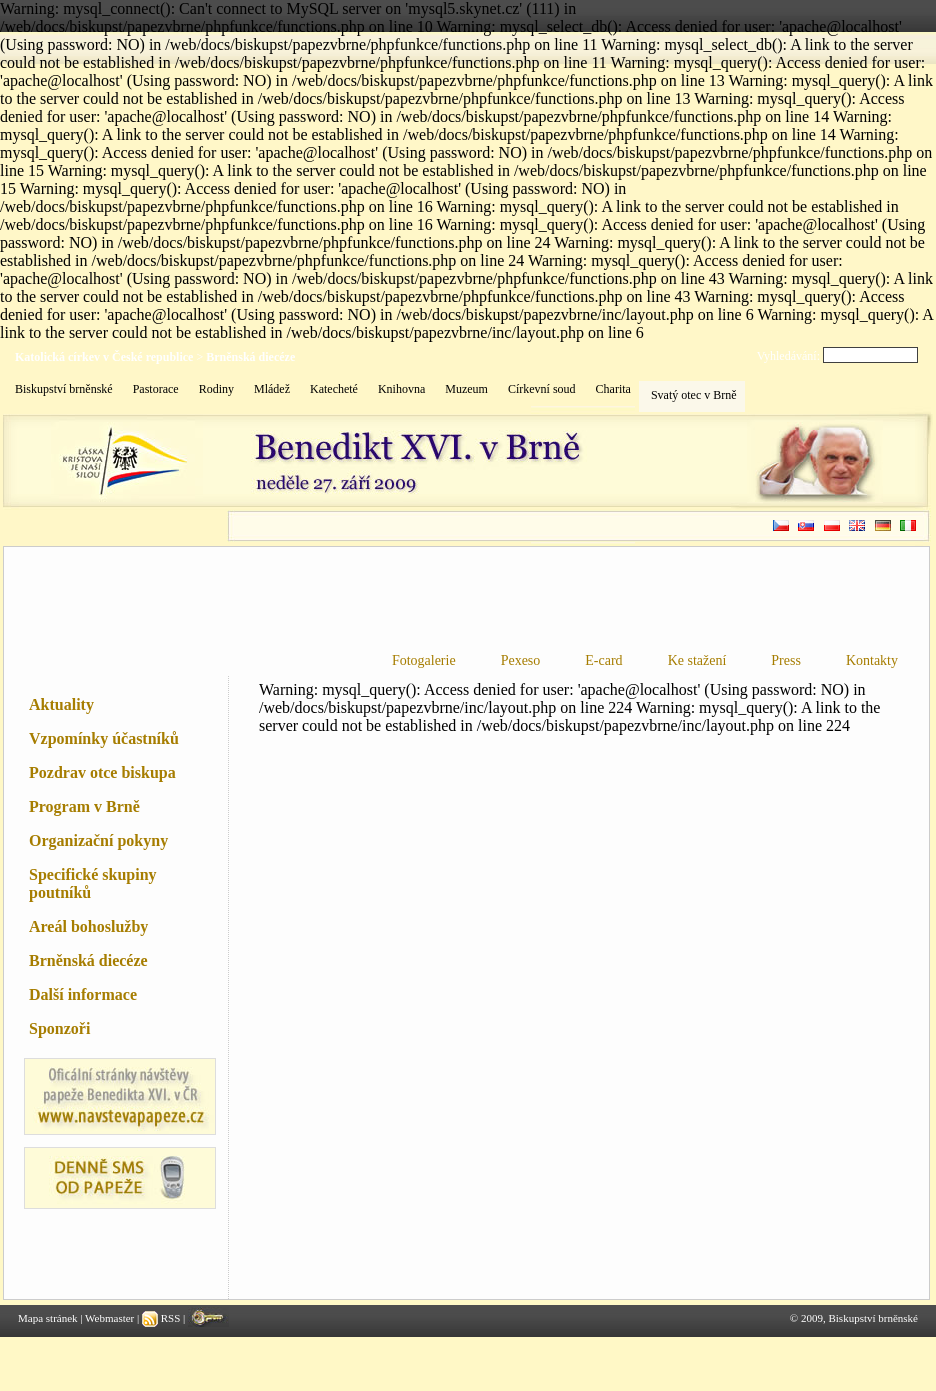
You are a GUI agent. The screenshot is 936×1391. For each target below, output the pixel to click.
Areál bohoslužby (88, 926)
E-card (603, 660)
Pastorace (156, 389)
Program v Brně (84, 806)
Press (786, 660)
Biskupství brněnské (64, 389)
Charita (613, 389)
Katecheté (334, 389)
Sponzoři (59, 1028)
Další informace (83, 994)
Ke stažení (697, 660)
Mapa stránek (48, 1318)
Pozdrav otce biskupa (102, 772)
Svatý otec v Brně (694, 395)
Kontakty (872, 660)
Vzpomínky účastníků (104, 738)
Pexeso (521, 660)
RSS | (165, 1318)
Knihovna (401, 389)
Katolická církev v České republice (104, 357)
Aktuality (61, 704)
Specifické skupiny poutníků (93, 883)
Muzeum (466, 389)
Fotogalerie (424, 660)
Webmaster (109, 1318)
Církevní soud (542, 389)
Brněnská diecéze (250, 357)
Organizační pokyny (98, 840)
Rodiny (216, 389)
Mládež (272, 389)
